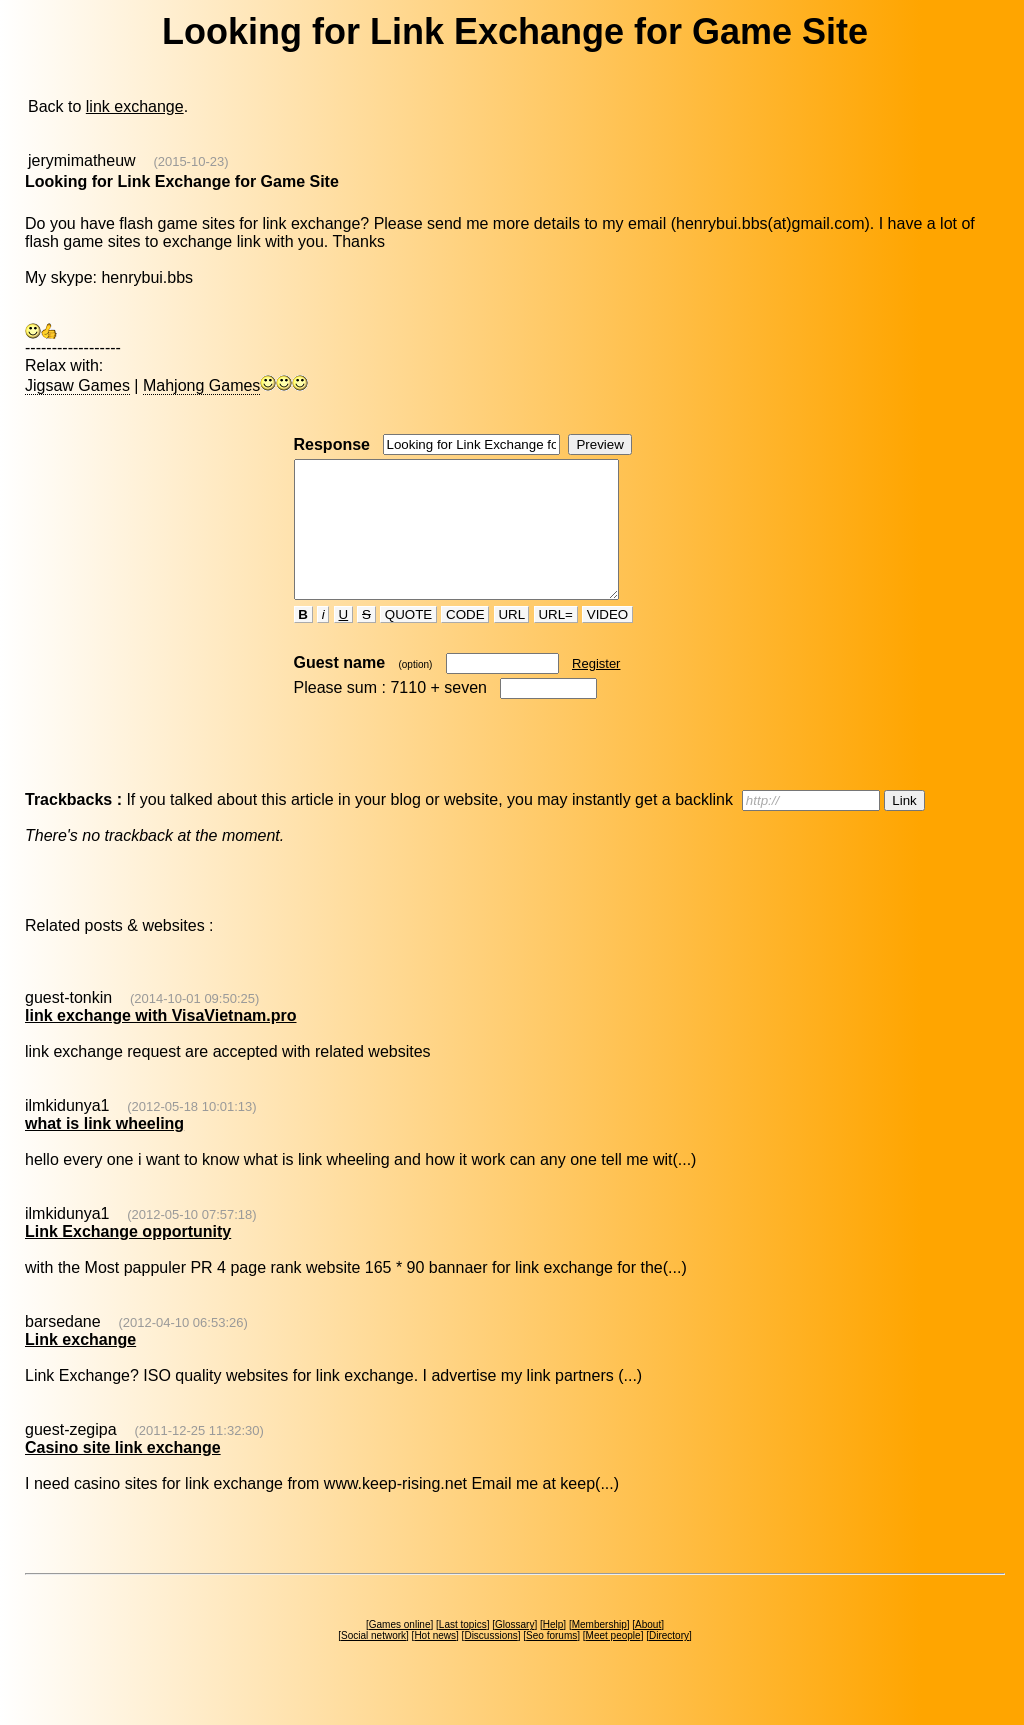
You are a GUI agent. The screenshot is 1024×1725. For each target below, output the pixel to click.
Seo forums (551, 1662)
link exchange (135, 106)
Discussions (490, 1662)
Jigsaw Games (77, 385)
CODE (465, 641)
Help (553, 1651)
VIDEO (607, 641)
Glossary (514, 1651)
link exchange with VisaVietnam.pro (161, 1042)
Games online (400, 1651)
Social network (373, 1662)
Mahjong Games (201, 385)
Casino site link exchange (123, 1474)
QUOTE (408, 641)
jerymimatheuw (82, 160)
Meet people (613, 1662)
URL (512, 641)
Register (596, 690)
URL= (556, 641)
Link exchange (80, 1366)
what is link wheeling (104, 1150)
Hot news (435, 1662)
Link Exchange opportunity (128, 1258)
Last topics (463, 1651)
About (648, 1651)
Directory (669, 1662)
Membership (599, 1651)
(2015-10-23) (190, 161)
